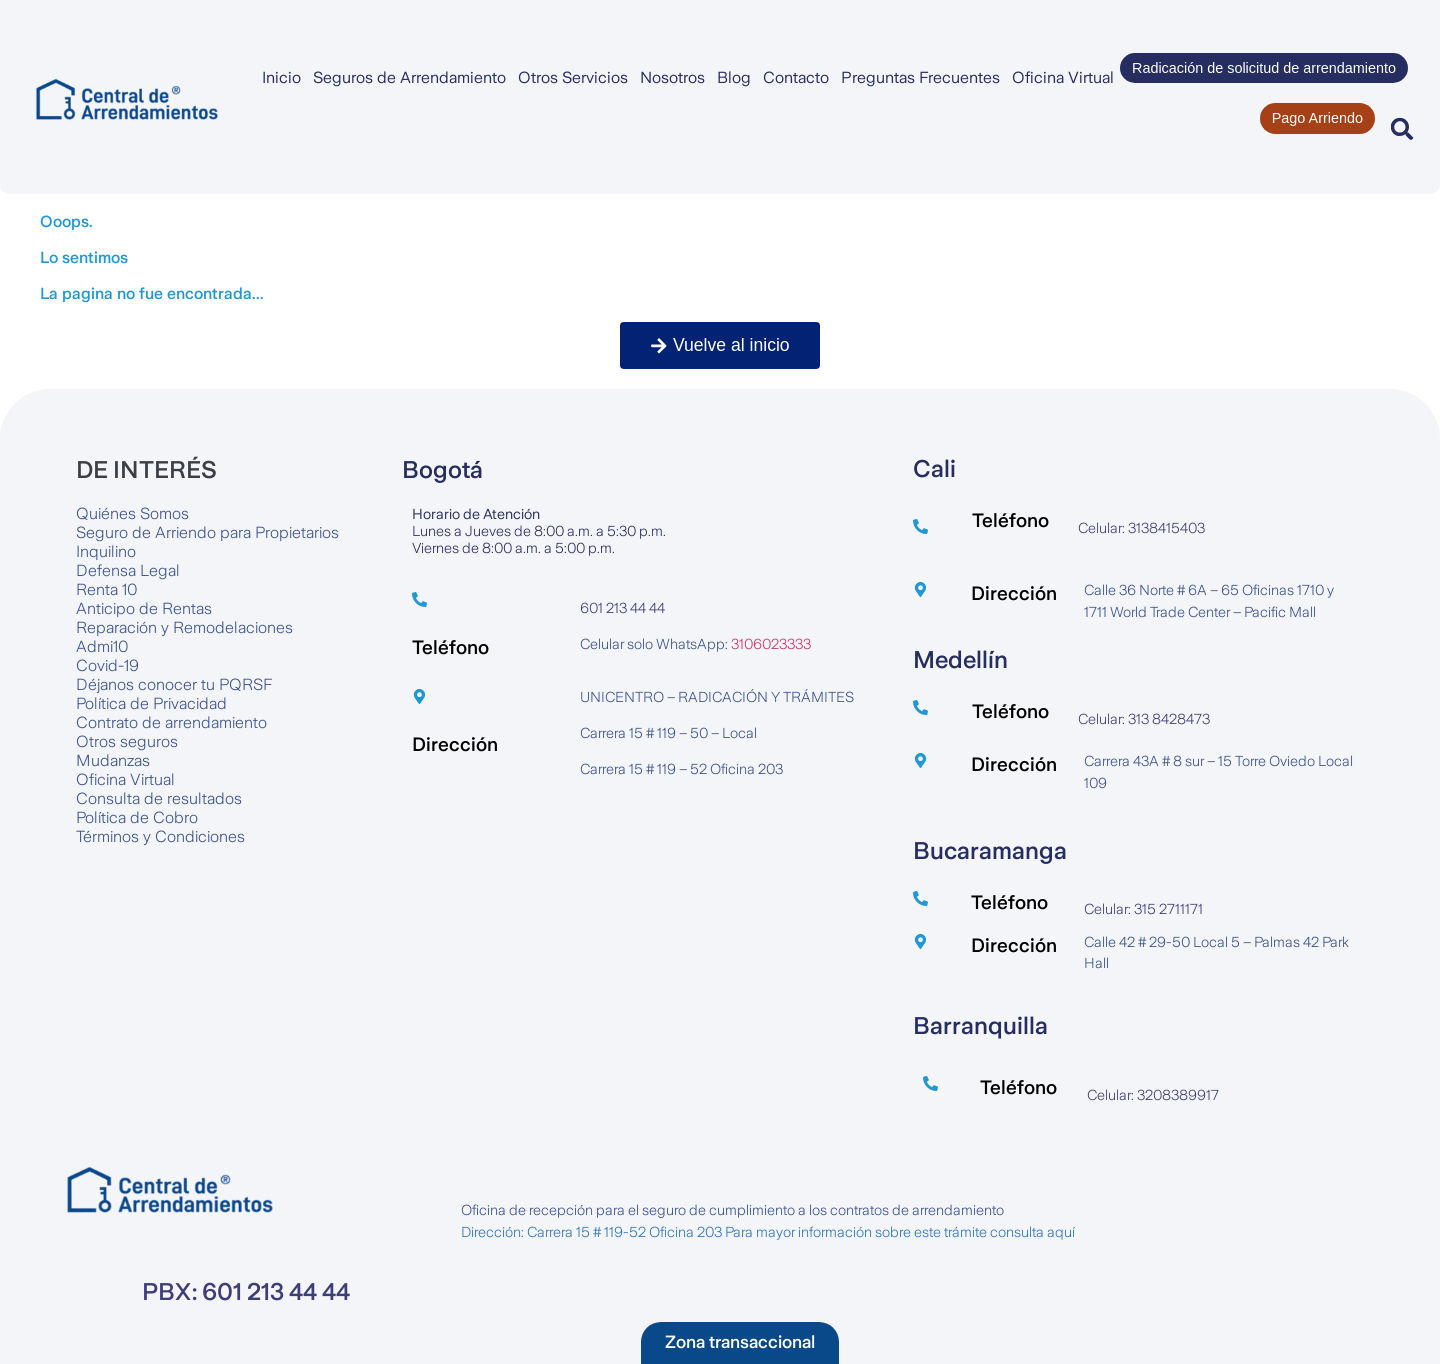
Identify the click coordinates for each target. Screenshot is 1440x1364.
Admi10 (102, 646)
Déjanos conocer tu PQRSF (174, 684)
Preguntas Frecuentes (920, 77)
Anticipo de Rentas (144, 608)
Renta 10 (107, 589)
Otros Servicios (573, 77)
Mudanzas (113, 760)
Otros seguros (127, 741)
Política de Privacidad (151, 703)
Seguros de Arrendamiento (409, 77)
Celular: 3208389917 (1153, 1095)
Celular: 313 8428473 (1144, 719)
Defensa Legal (128, 570)
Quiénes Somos (132, 513)
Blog (734, 77)
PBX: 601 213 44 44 (246, 1292)
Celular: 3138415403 (1141, 528)
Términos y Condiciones (160, 836)
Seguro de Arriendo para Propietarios (207, 532)
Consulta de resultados (159, 798)
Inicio (281, 77)
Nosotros (672, 77)
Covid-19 (107, 665)
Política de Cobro (137, 817)
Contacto (796, 77)
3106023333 (771, 644)
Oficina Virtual (1063, 77)
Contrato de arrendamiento (171, 722)
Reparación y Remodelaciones (184, 627)
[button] (1402, 128)
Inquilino (106, 551)
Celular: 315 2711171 (1143, 909)
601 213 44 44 (622, 608)
